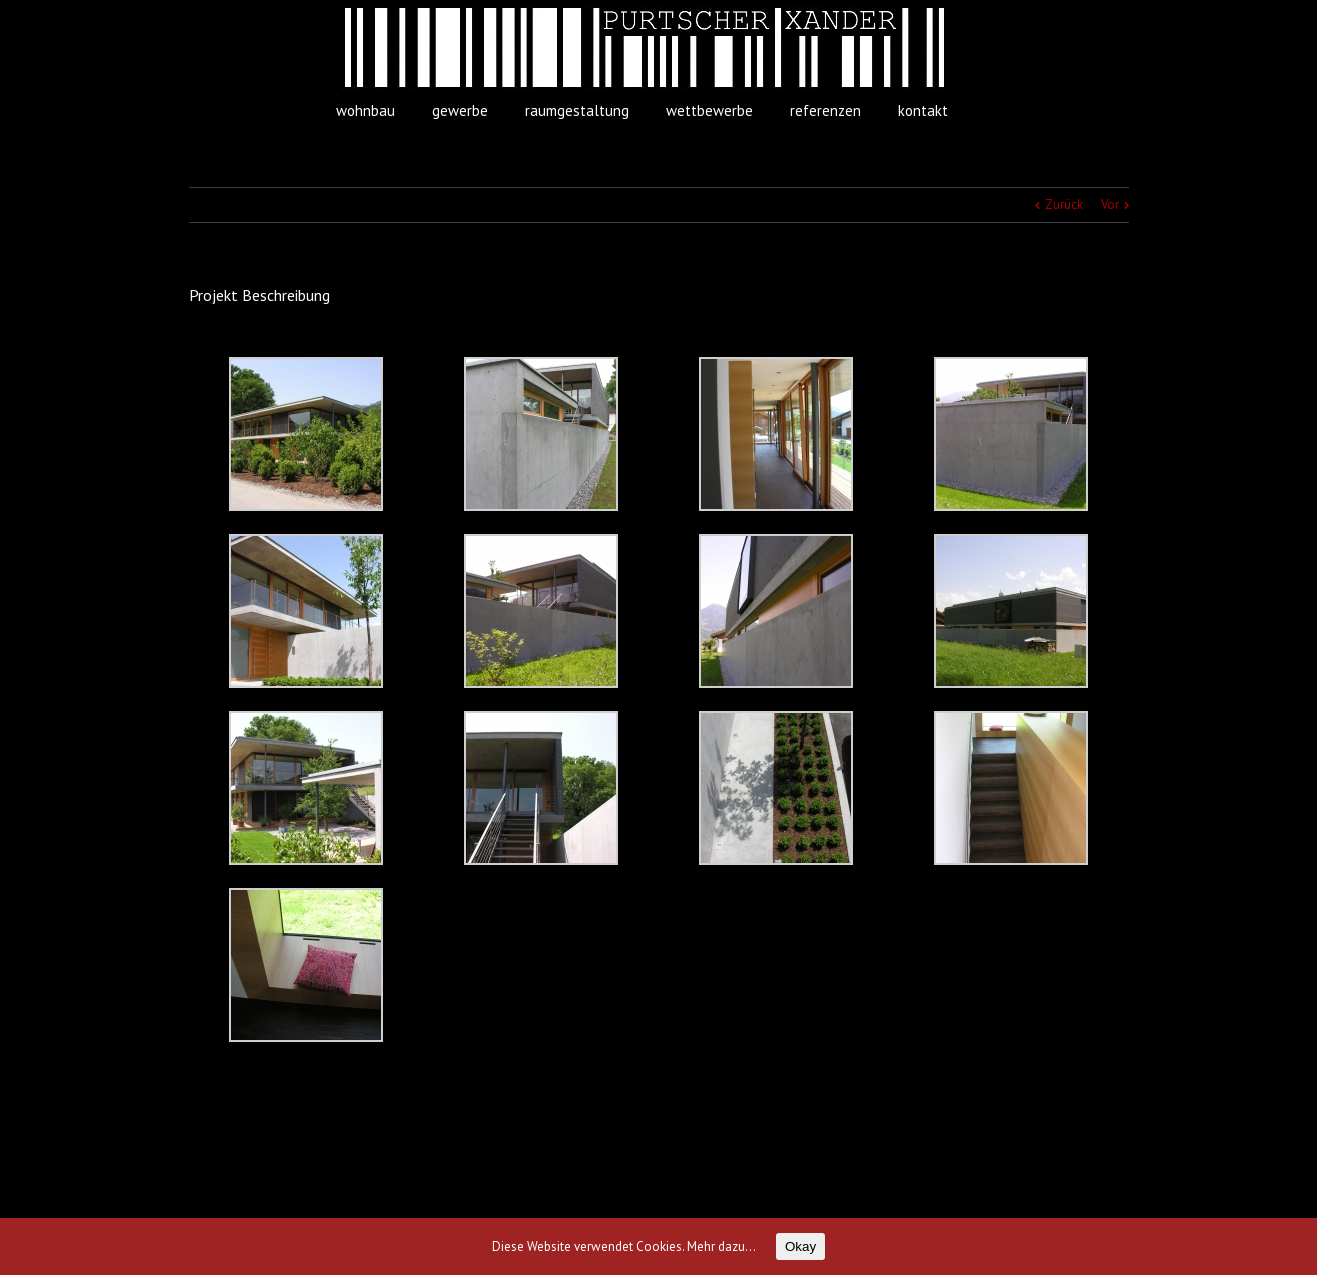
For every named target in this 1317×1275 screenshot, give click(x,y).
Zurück (1064, 204)
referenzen (825, 110)
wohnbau (365, 110)
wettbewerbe (709, 110)
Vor (1110, 204)
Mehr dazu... (721, 1246)
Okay (800, 1246)
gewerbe (460, 110)
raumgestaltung (577, 110)
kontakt (923, 110)
